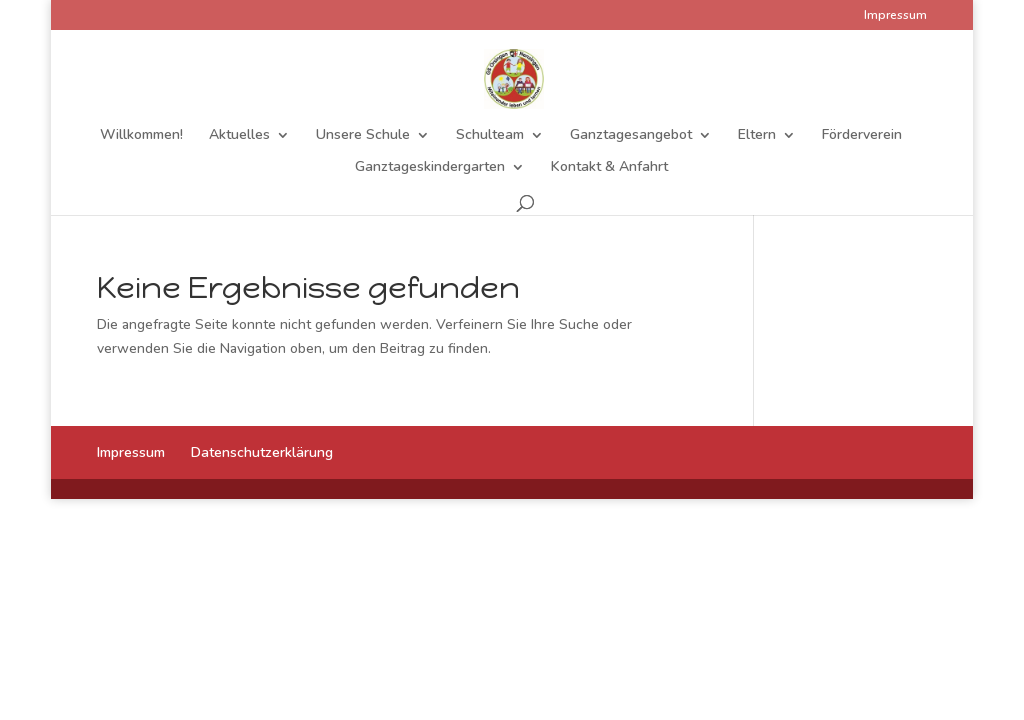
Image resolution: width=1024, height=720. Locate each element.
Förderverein (862, 136)
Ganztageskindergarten (430, 168)
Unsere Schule (363, 136)
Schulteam (490, 136)
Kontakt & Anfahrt (609, 168)
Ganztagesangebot (631, 136)
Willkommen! (141, 136)
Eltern (757, 136)
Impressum (895, 16)
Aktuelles (239, 136)
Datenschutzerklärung (262, 452)
